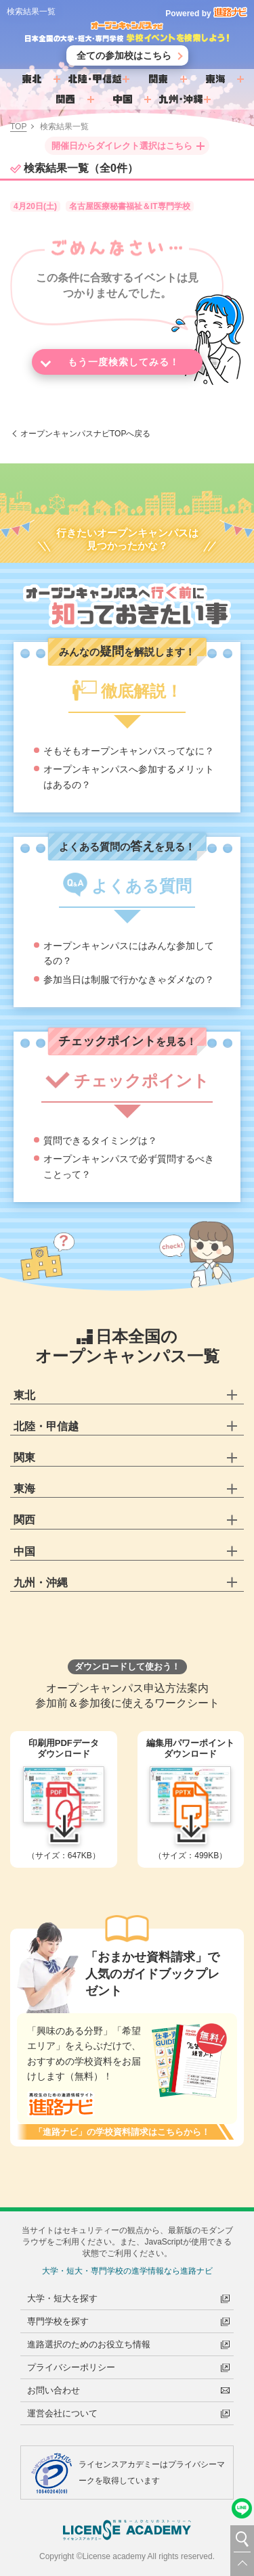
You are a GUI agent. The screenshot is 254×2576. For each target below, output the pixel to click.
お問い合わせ (53, 2390)
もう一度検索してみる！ (123, 365)
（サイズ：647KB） (63, 1803)
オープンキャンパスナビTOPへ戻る (85, 437)
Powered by (206, 13)
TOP (18, 130)
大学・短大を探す (62, 2298)
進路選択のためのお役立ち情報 (88, 2344)
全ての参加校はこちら (124, 58)
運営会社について (62, 2413)
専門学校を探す (58, 2321)
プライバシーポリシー (71, 2367)
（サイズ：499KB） (191, 1803)
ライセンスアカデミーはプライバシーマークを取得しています (152, 2472)
